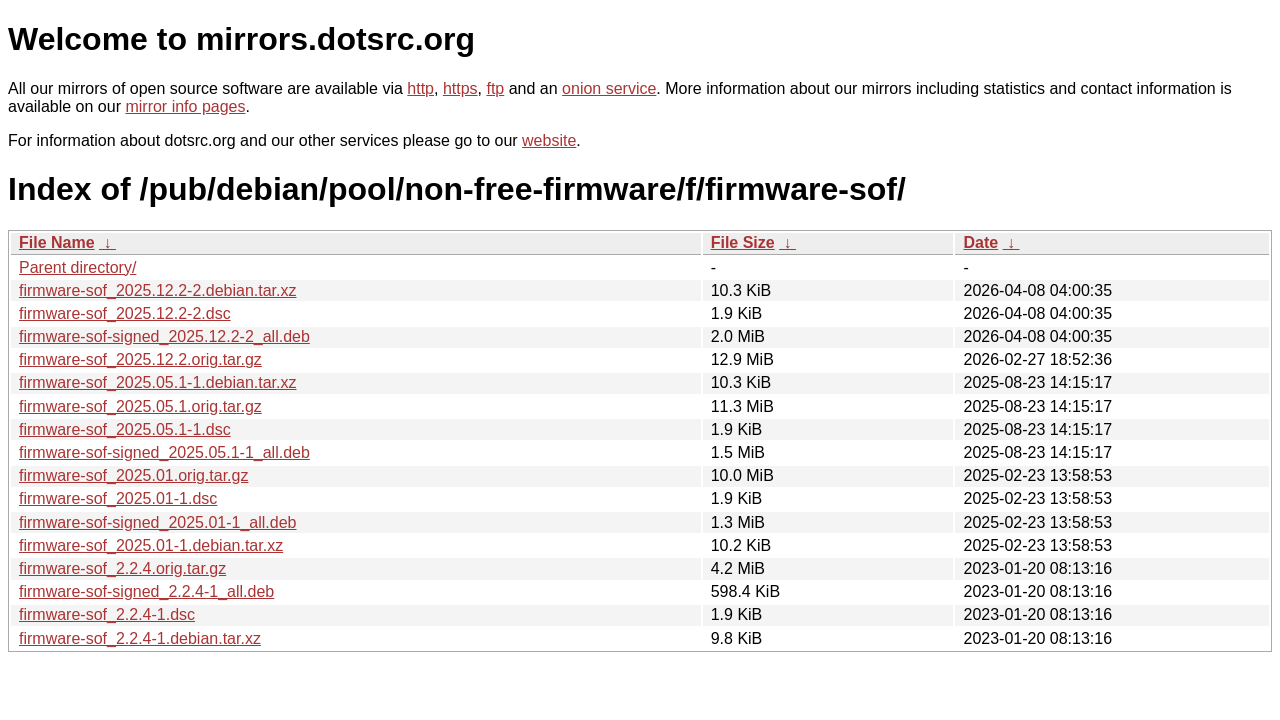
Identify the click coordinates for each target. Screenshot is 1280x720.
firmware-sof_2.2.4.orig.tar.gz (122, 568)
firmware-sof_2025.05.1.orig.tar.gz (140, 406)
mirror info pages (185, 106)
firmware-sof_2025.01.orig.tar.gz (133, 475)
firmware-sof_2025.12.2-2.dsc (125, 313)
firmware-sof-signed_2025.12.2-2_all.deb (164, 336)
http (420, 88)
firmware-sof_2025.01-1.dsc (118, 498)
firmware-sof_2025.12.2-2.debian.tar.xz (157, 290)
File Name (57, 242)
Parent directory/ (77, 267)
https (460, 88)
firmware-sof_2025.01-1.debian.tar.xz (151, 545)
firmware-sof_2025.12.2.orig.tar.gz (140, 359)
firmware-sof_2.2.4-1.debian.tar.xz (140, 638)
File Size (743, 242)
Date (980, 242)
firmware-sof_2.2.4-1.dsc (107, 614)
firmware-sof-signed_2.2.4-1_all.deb (146, 591)
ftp (495, 88)
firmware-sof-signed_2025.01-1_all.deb (158, 522)
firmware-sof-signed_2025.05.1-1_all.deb (164, 452)
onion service (609, 88)
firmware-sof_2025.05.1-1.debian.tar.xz (157, 382)
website (549, 140)
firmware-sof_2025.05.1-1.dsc (125, 429)
